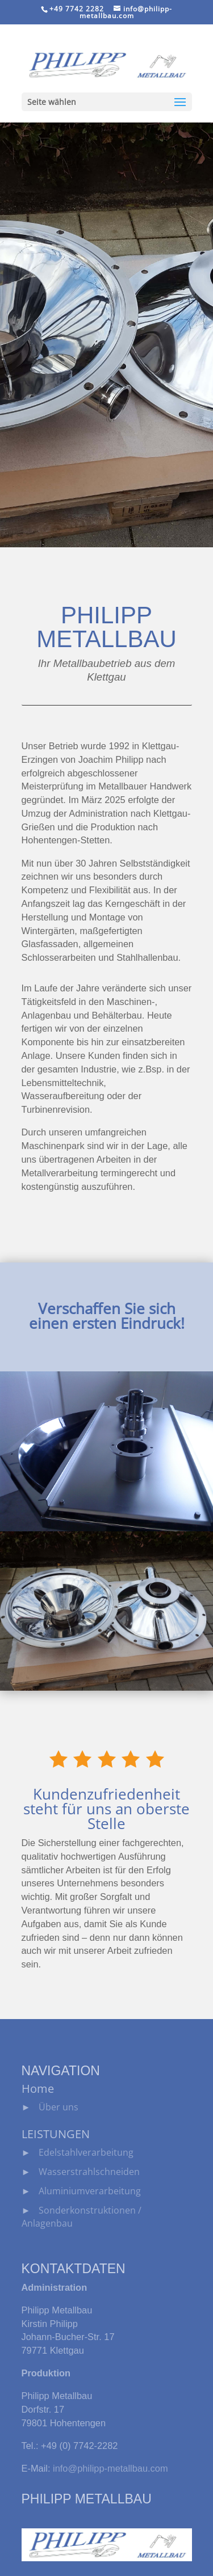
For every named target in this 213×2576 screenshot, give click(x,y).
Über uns (58, 2106)
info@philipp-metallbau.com (110, 2468)
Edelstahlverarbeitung (86, 2152)
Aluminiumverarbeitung (90, 2190)
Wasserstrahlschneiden (89, 2171)
